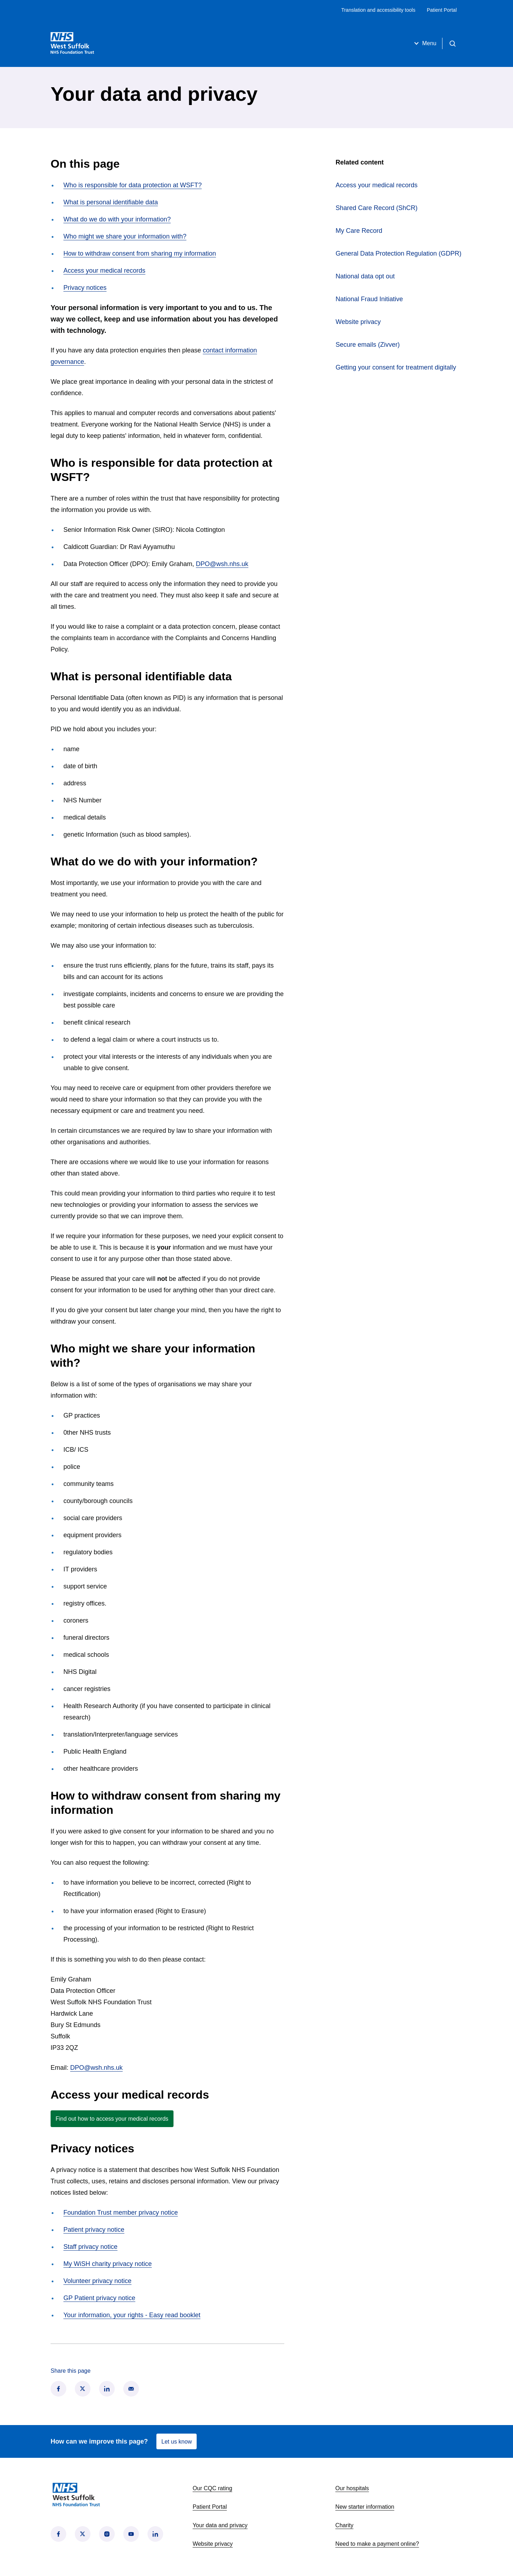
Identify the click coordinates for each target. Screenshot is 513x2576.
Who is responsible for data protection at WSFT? (132, 185)
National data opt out (365, 276)
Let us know (176, 2442)
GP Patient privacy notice (99, 2298)
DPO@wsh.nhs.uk (222, 563)
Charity (344, 2525)
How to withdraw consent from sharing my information (139, 253)
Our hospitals (352, 2488)
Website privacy (358, 321)
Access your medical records (104, 270)
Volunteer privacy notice (97, 2280)
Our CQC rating (212, 2488)
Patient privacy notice (93, 2229)
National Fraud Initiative (369, 299)
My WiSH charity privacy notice (107, 2263)
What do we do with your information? (117, 219)
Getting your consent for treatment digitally (396, 367)
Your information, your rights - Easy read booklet (132, 2315)
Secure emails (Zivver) (368, 344)
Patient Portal (442, 10)
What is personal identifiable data (110, 202)
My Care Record (385, 229)
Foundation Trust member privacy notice (120, 2212)
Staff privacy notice (90, 2246)
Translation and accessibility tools (378, 10)
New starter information (364, 2507)
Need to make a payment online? (377, 2544)
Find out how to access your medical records (112, 2119)
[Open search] (452, 43)
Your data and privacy (220, 2525)
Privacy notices (85, 287)
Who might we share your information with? (124, 236)
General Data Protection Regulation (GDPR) (398, 253)
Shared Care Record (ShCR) (399, 206)
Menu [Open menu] (424, 43)
